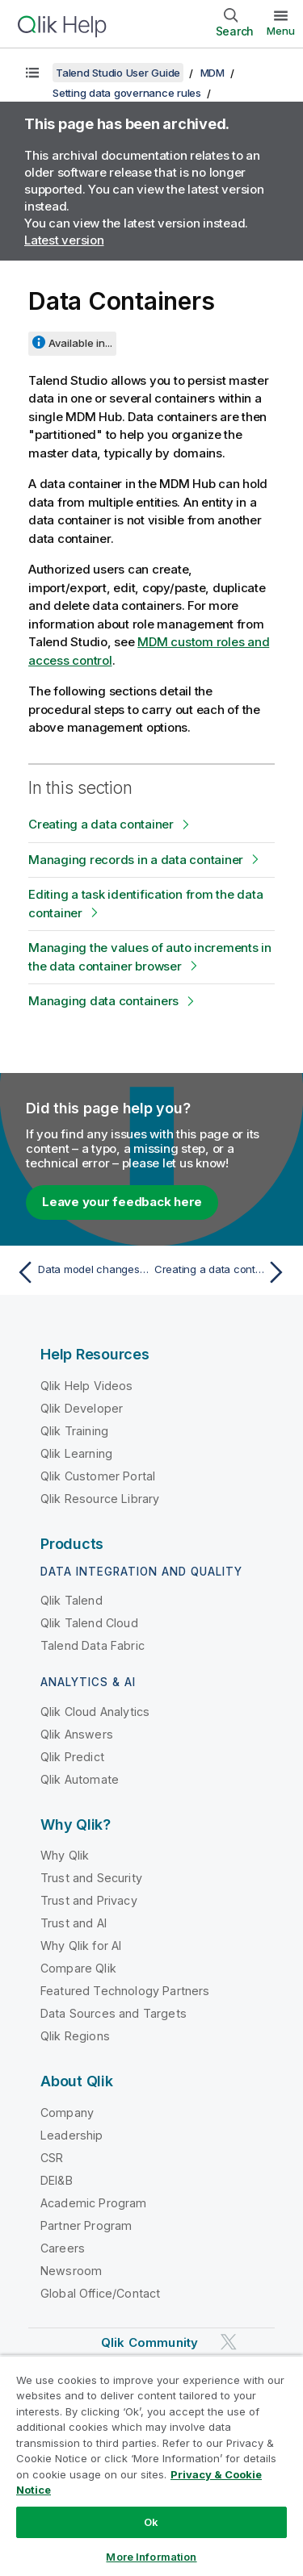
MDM (212, 72)
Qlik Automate (79, 1779)
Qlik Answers (76, 1734)
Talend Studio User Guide (118, 72)
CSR (51, 2158)
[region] (151, 2465)
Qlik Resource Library (99, 1498)
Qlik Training (74, 1431)
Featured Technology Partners (124, 1991)
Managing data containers (103, 1000)
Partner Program (86, 2225)
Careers (62, 2248)
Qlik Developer (81, 1408)
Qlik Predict (72, 1757)
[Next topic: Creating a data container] (222, 1272)
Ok (151, 2521)
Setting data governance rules (127, 92)
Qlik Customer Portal (97, 1476)
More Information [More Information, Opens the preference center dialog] (151, 2556)
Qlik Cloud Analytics (94, 1711)
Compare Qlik (78, 1968)
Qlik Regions (75, 2036)
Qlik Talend (71, 1600)
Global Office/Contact (100, 2293)
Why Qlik (64, 1855)
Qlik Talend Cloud (89, 1623)
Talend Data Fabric (92, 1645)
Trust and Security (91, 1878)
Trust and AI (73, 1923)
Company (67, 2112)
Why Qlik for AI (80, 1945)
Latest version (64, 240)
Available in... (80, 342)
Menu (281, 30)
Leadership (71, 2135)
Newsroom (71, 2270)
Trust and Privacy (88, 1900)
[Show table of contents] (32, 72)
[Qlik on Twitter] (229, 2341)
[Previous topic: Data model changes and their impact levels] (80, 1272)
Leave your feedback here (122, 1201)
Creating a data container (101, 824)
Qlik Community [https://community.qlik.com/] (149, 2342)
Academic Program (93, 2203)
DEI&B (56, 2180)
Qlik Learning (76, 1453)
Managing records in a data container (135, 859)
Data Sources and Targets (113, 2013)
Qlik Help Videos (86, 1385)
